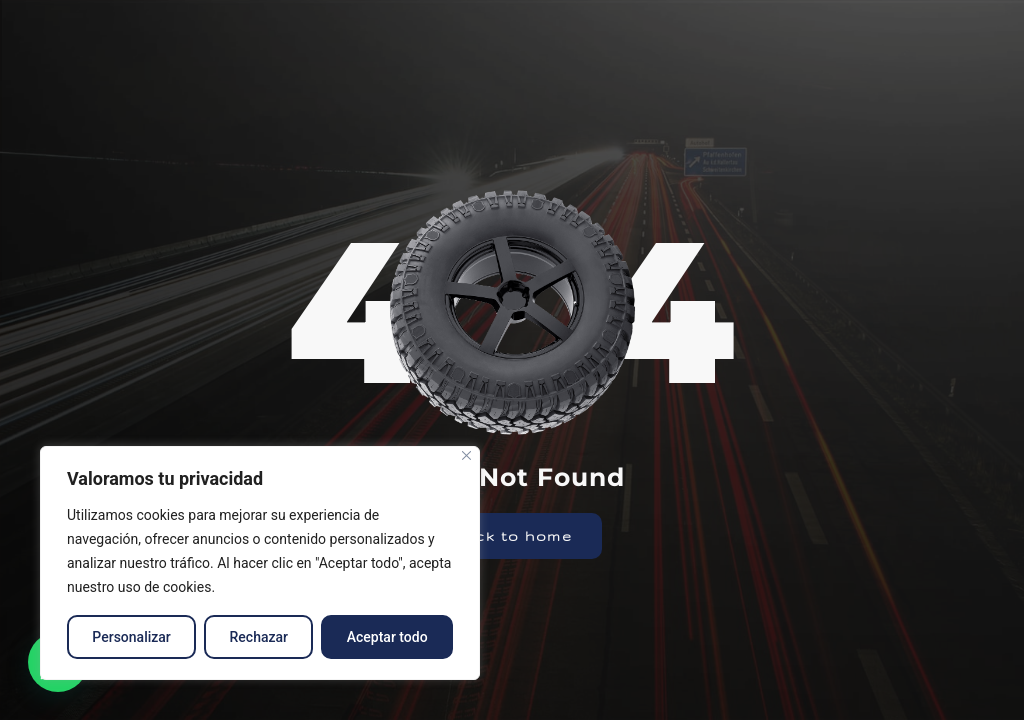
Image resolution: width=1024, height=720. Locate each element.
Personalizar (131, 637)
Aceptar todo (387, 637)
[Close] (466, 455)
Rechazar (259, 637)
